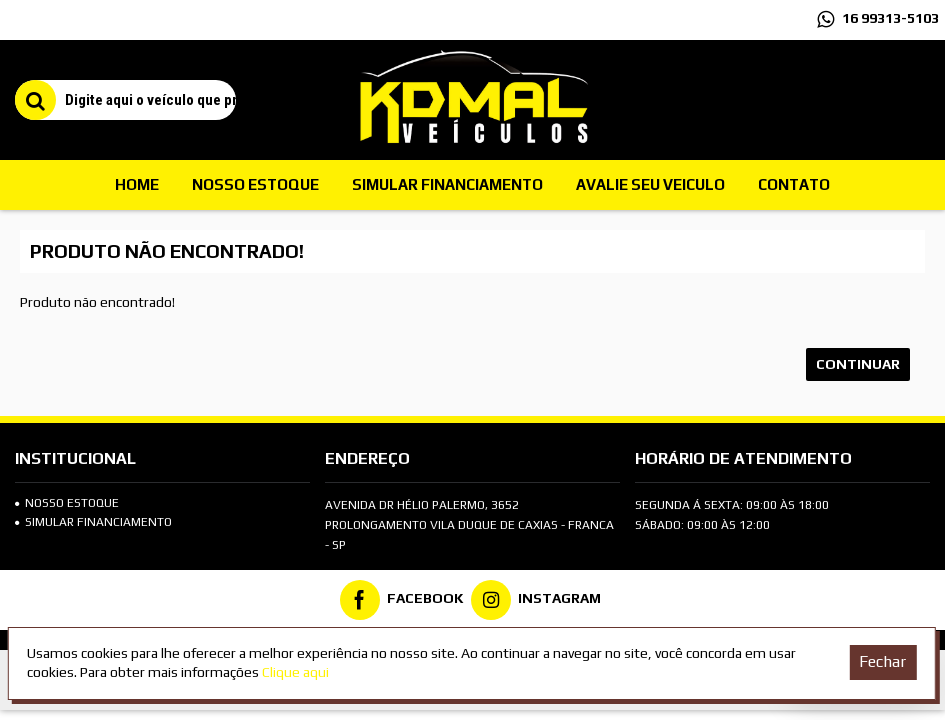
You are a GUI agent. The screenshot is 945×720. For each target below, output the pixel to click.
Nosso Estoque (67, 503)
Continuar (858, 364)
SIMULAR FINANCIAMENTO (93, 522)
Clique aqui (295, 672)
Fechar (882, 661)
